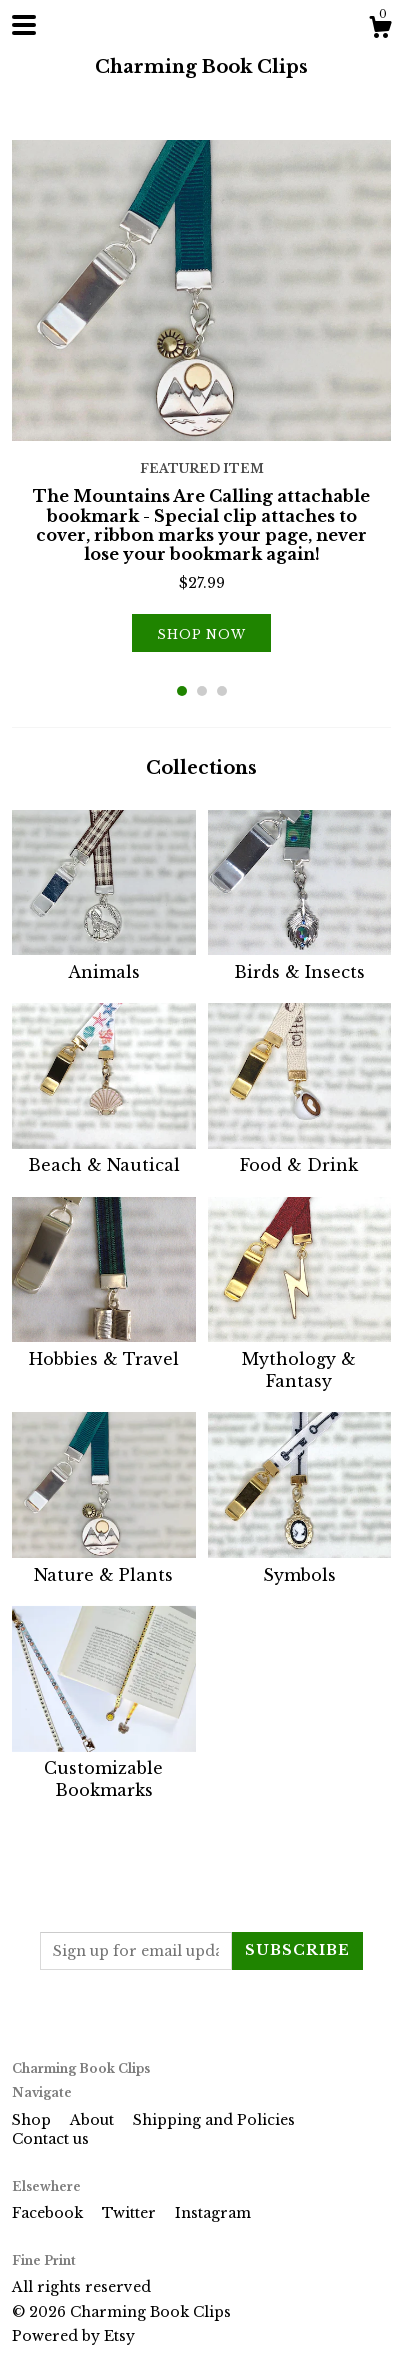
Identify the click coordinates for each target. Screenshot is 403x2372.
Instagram (213, 2213)
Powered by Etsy (73, 2336)
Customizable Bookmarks (104, 1768)
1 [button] (182, 691)
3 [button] (222, 691)
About (94, 2120)
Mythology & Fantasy (300, 1358)
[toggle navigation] (24, 25)
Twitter (131, 2213)
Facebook (49, 2213)
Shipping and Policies (214, 2120)
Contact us (50, 2139)
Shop (33, 2120)
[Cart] (380, 30)
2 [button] (202, 691)
